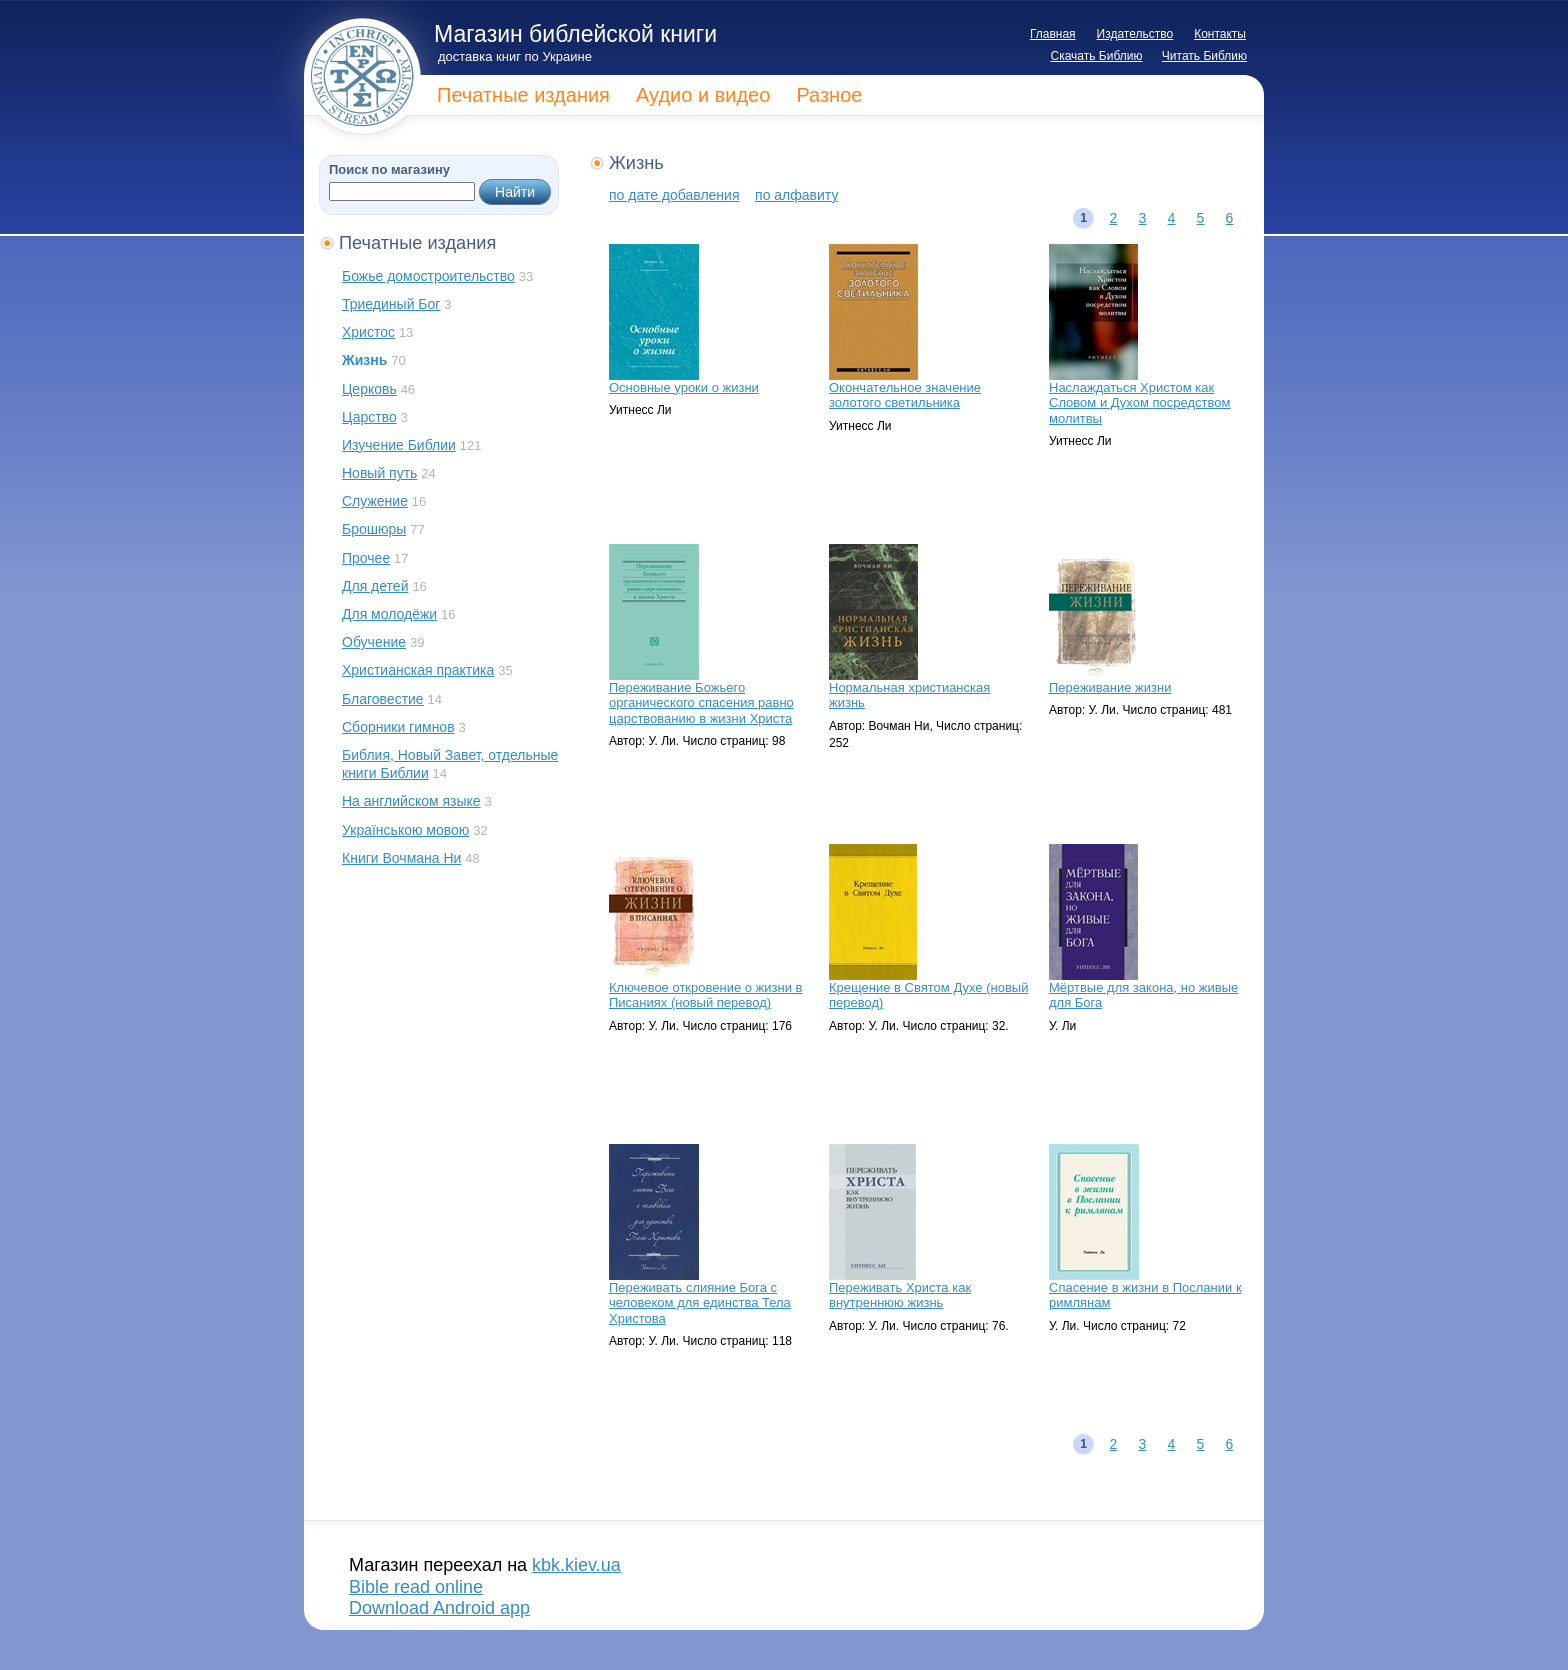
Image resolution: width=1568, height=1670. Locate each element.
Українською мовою (405, 830)
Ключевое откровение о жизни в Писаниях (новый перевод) (706, 995)
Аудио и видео (703, 95)
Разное (829, 95)
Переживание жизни (1110, 687)
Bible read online (416, 1587)
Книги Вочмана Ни (401, 858)
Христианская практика (418, 670)
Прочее (366, 558)
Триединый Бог (391, 304)
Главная (1053, 34)
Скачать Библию (1097, 56)
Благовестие (383, 699)
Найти (515, 192)
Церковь (369, 389)
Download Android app (439, 1608)
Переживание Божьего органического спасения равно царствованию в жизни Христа (701, 703)
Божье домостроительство (428, 276)
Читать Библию (1204, 56)
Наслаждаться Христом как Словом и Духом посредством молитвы (1139, 403)
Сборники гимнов (398, 727)
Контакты (1220, 34)
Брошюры (374, 529)
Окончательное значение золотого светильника (905, 395)
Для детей (375, 586)
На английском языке (411, 801)
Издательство (1135, 34)
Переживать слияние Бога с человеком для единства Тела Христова (700, 1303)
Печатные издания (523, 95)
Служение (375, 501)
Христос (368, 332)
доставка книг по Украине (515, 56)
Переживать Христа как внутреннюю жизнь (900, 1295)
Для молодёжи (389, 614)
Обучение (374, 642)
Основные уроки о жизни (684, 387)
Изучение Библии (399, 445)
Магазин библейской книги (575, 34)
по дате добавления (674, 195)
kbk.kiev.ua (576, 1565)
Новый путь (379, 473)
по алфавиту (796, 195)
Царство (369, 417)
